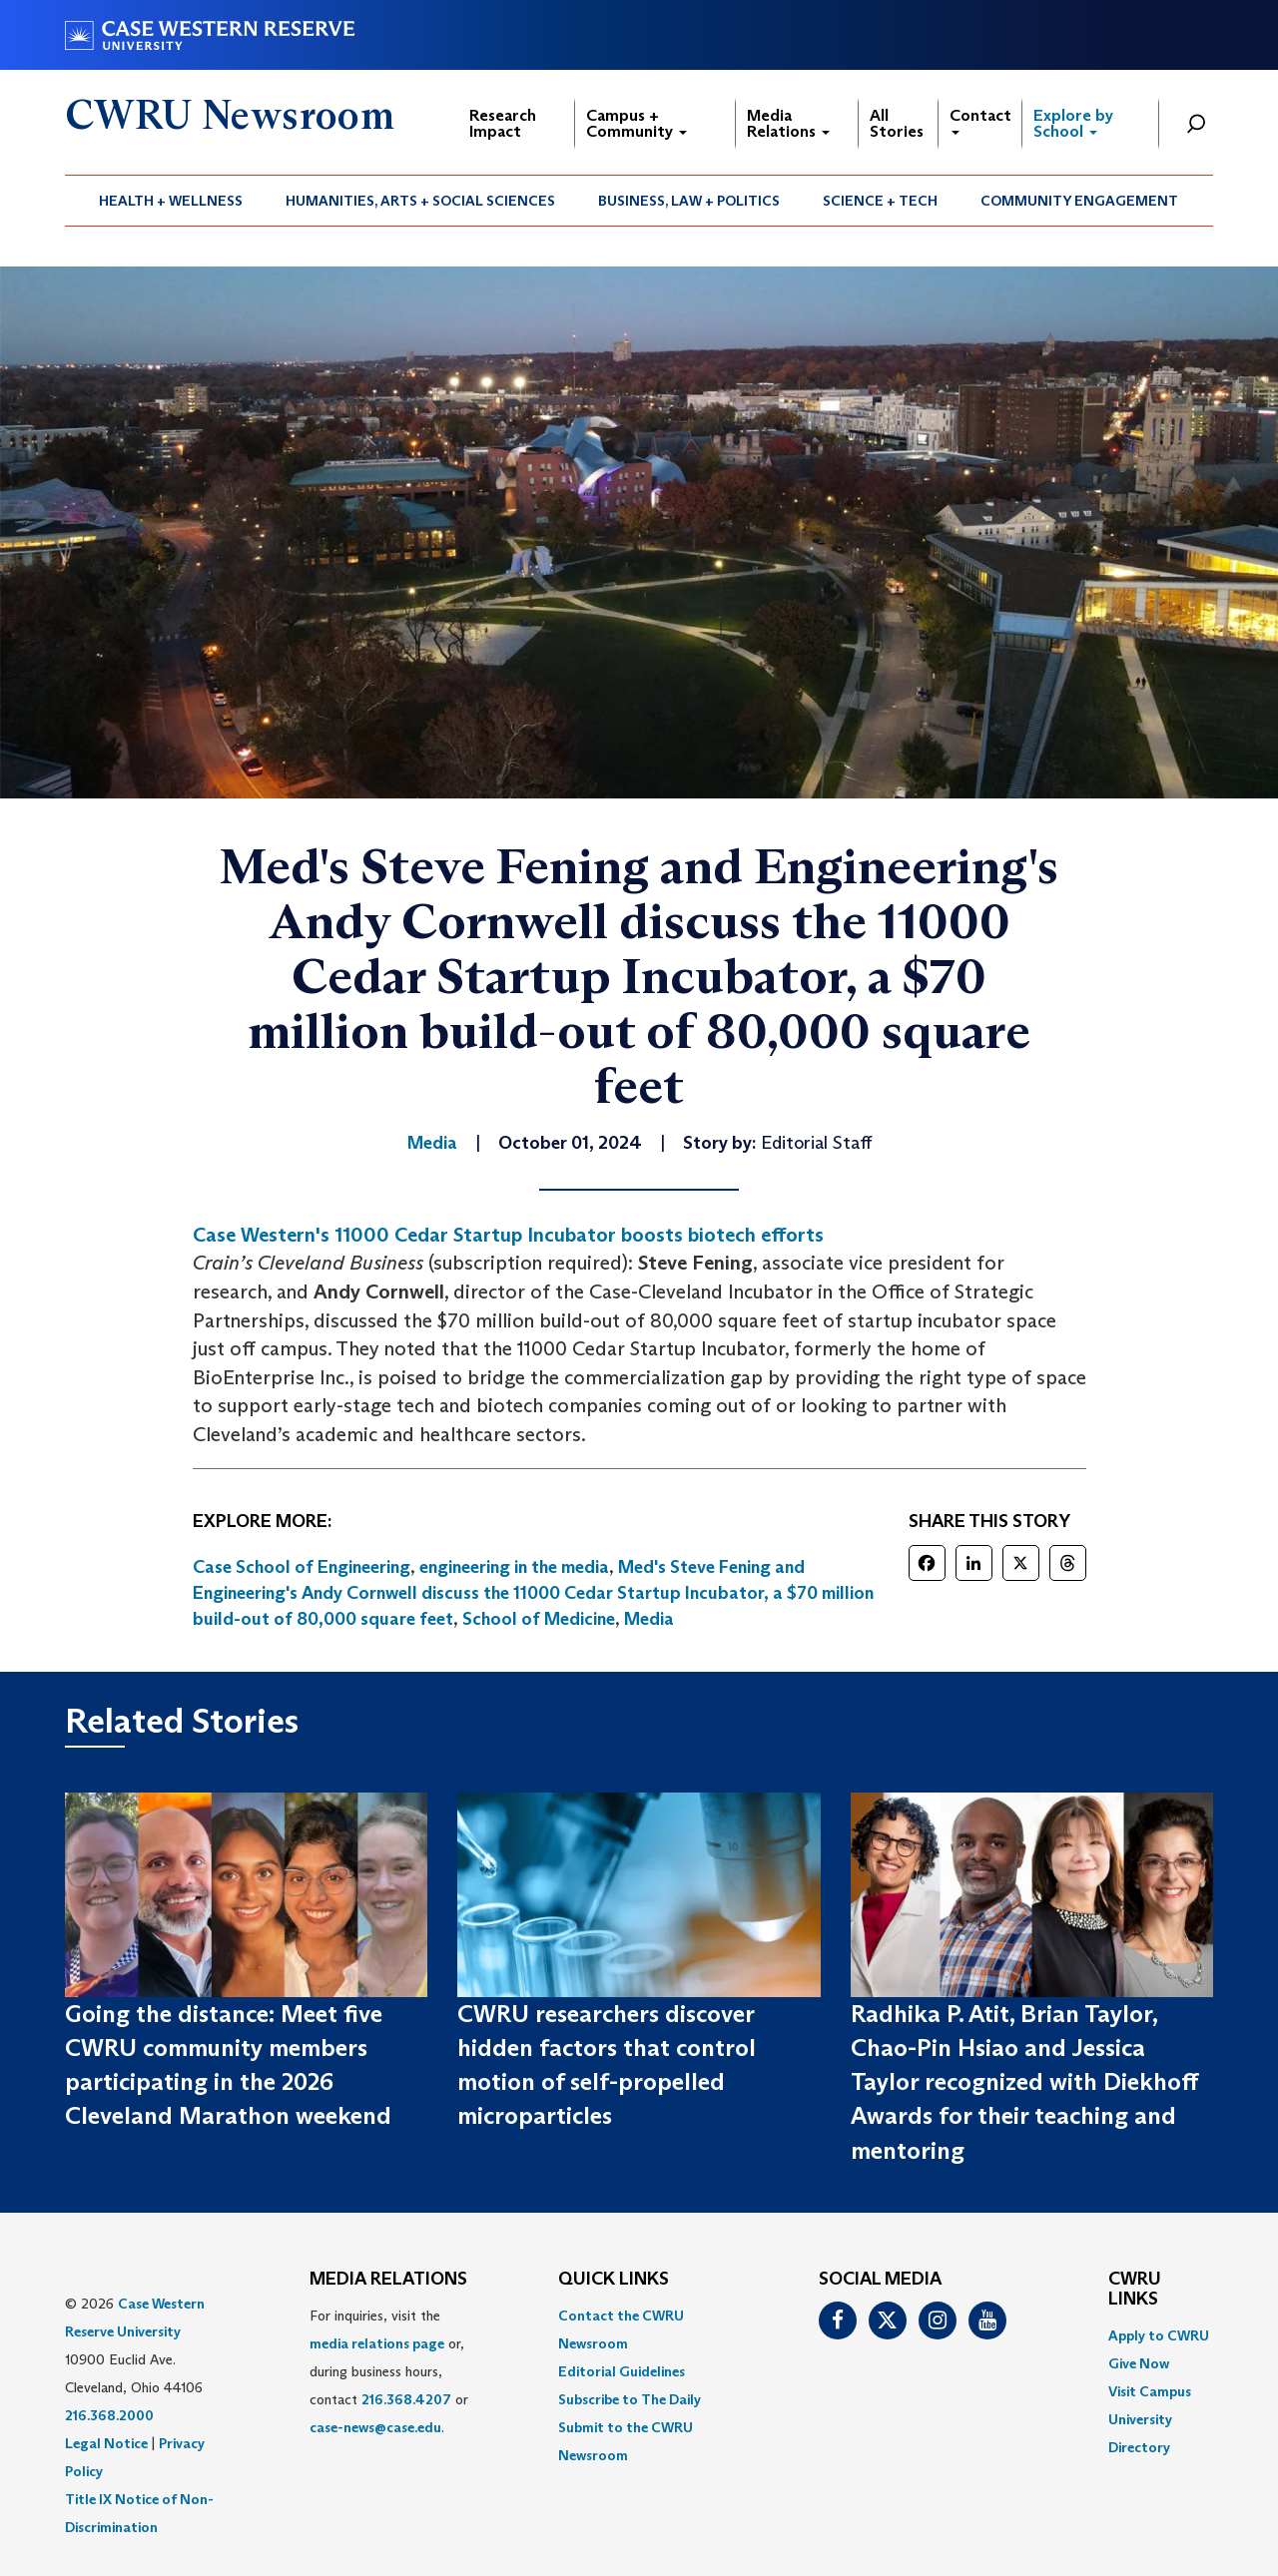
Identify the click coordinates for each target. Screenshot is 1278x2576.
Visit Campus (1149, 2391)
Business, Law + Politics (689, 201)
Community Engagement (1079, 201)
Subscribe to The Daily (629, 2399)
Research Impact (502, 123)
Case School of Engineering (301, 1567)
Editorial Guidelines (621, 2371)
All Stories (897, 123)
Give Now (1138, 2363)
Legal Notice (106, 2443)
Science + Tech (880, 201)
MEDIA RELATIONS (388, 2280)
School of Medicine (538, 1619)
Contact (980, 120)
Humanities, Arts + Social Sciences (420, 201)
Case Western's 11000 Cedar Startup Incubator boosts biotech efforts (508, 1235)
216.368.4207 (406, 2399)
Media (649, 1619)
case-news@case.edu (375, 2427)
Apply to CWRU (1158, 2335)
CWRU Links (1134, 2290)
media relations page (377, 2343)
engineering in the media (514, 1567)
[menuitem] (171, 201)
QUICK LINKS (613, 2280)
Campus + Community (636, 123)
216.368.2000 (109, 2415)
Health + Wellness (171, 201)
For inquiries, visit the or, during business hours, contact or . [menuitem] (389, 2371)
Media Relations (788, 123)
